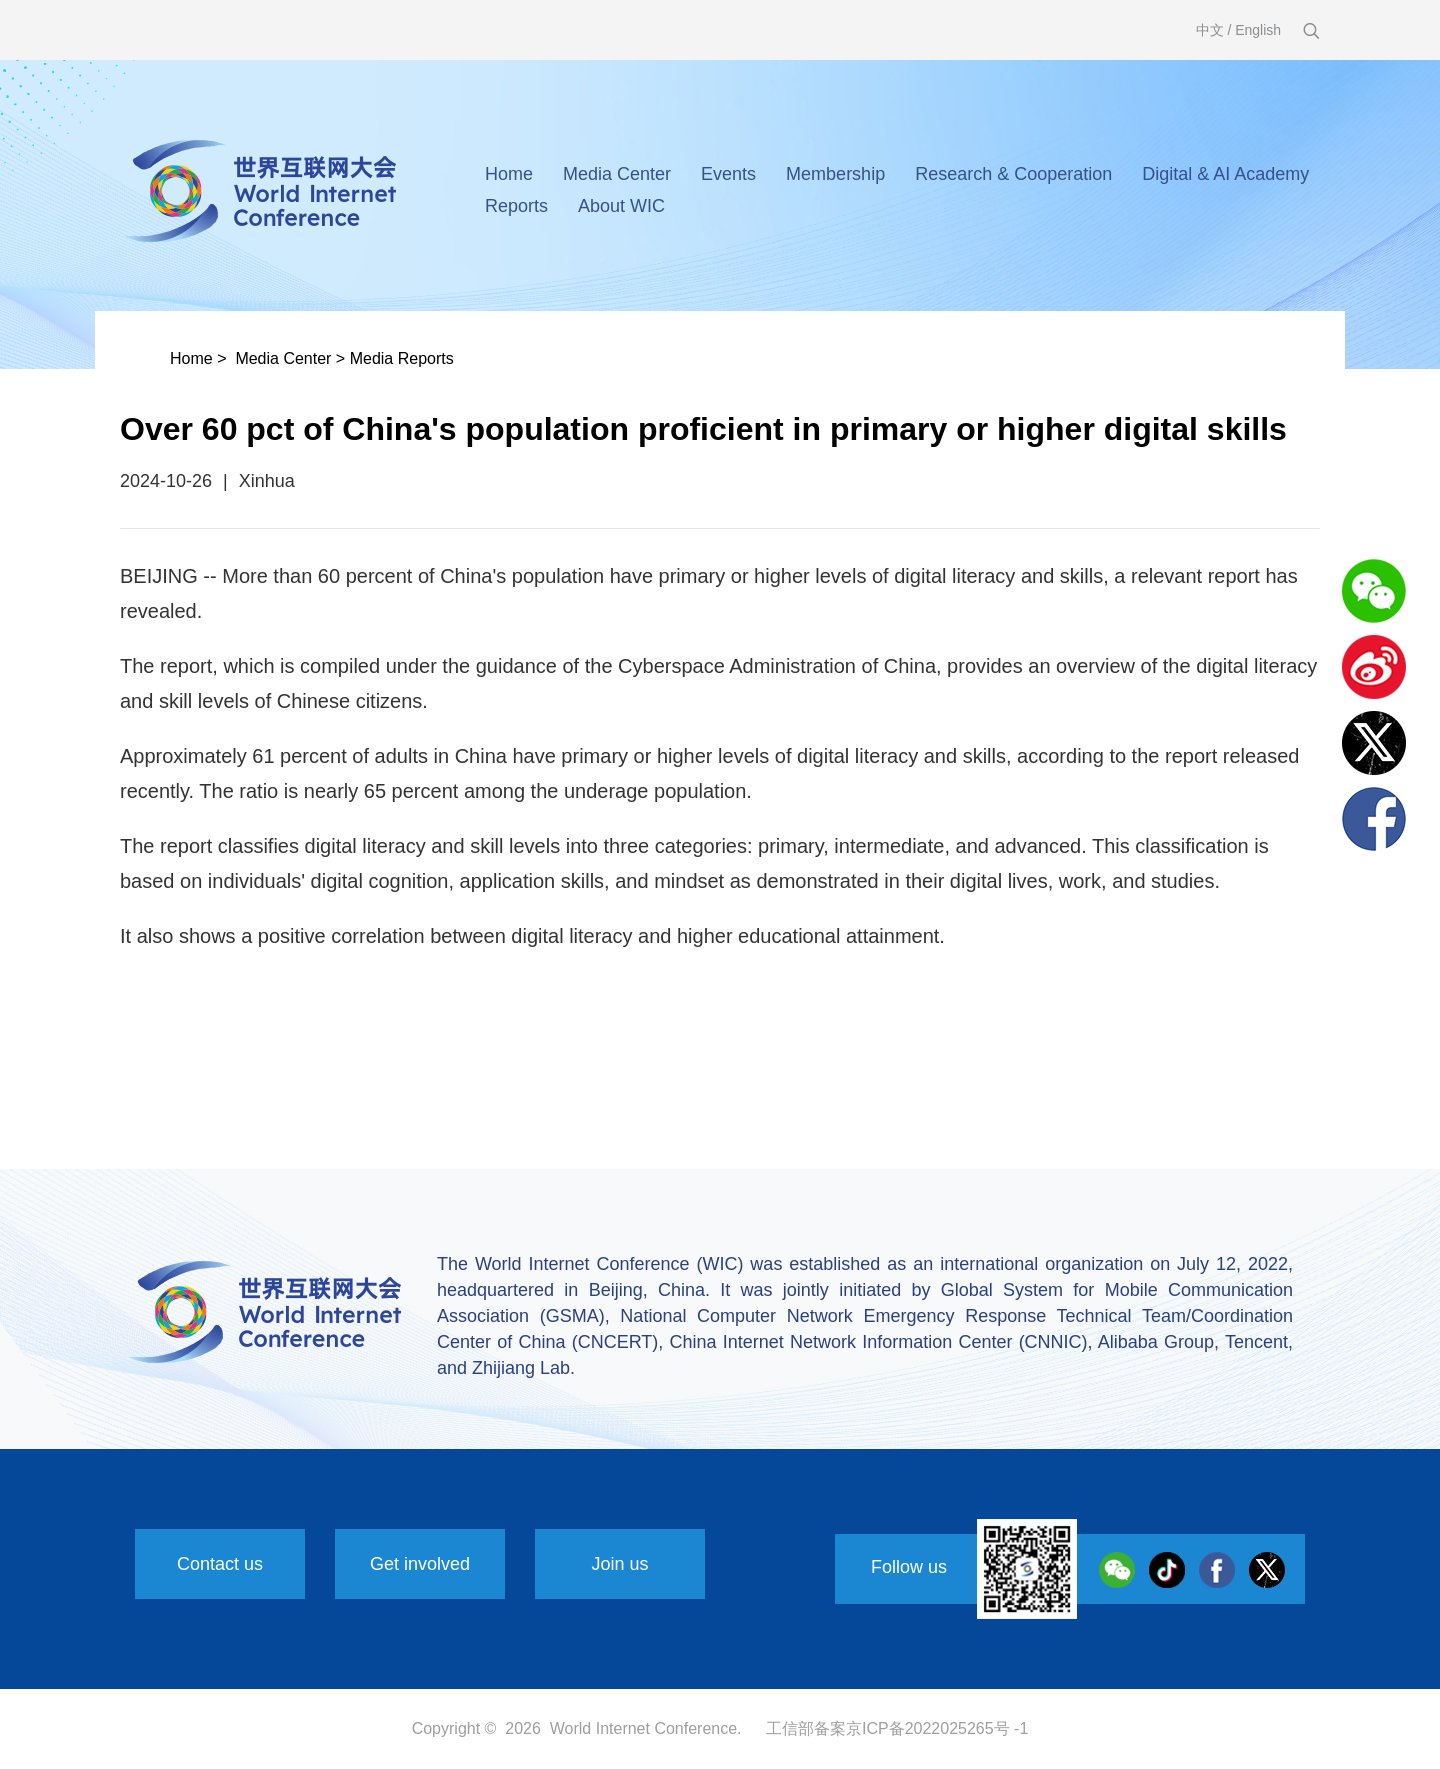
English (1258, 30)
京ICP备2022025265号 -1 (937, 1728)
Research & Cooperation (1013, 174)
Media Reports (402, 358)
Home (509, 174)
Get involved (420, 1564)
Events (728, 174)
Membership (835, 174)
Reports (516, 206)
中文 (1210, 30)
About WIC (621, 206)
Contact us (220, 1564)
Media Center (617, 174)
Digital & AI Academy (1225, 174)
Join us (619, 1564)
